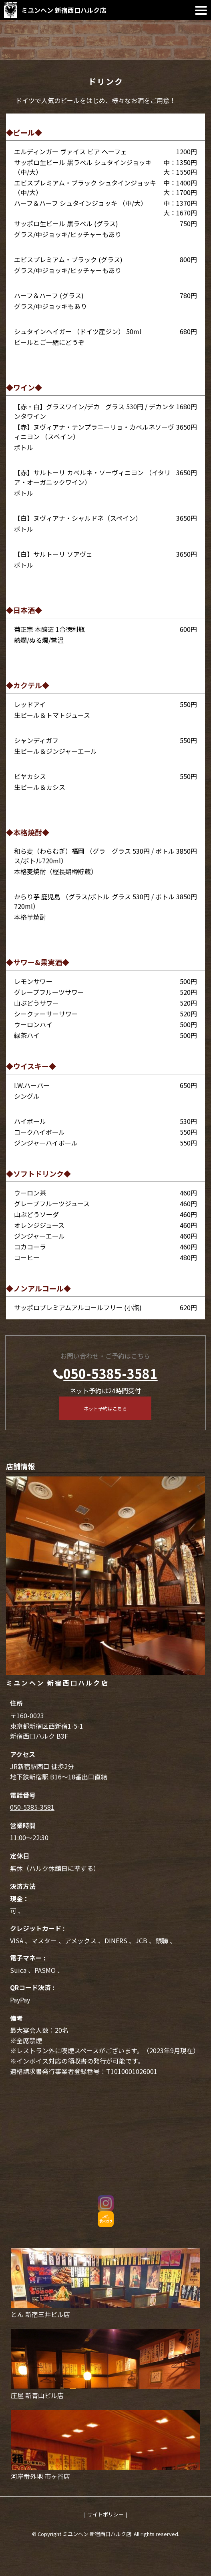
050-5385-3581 (110, 1373)
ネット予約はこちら (105, 1408)
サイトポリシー (105, 2514)
